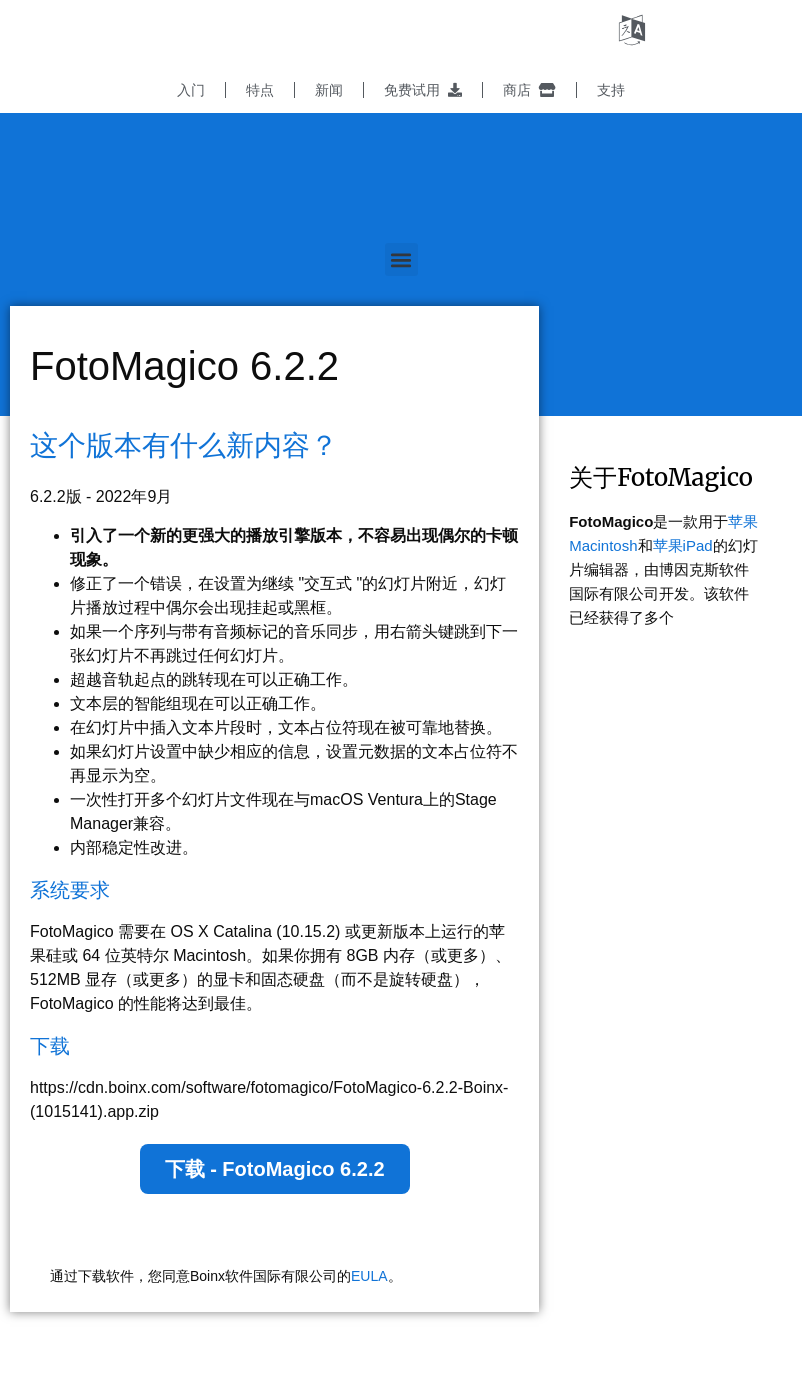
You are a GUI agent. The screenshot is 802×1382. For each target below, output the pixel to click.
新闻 (329, 90)
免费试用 (423, 90)
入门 (191, 90)
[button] (401, 259)
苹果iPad (683, 545)
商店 (529, 90)
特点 (260, 90)
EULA (369, 1276)
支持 (611, 90)
